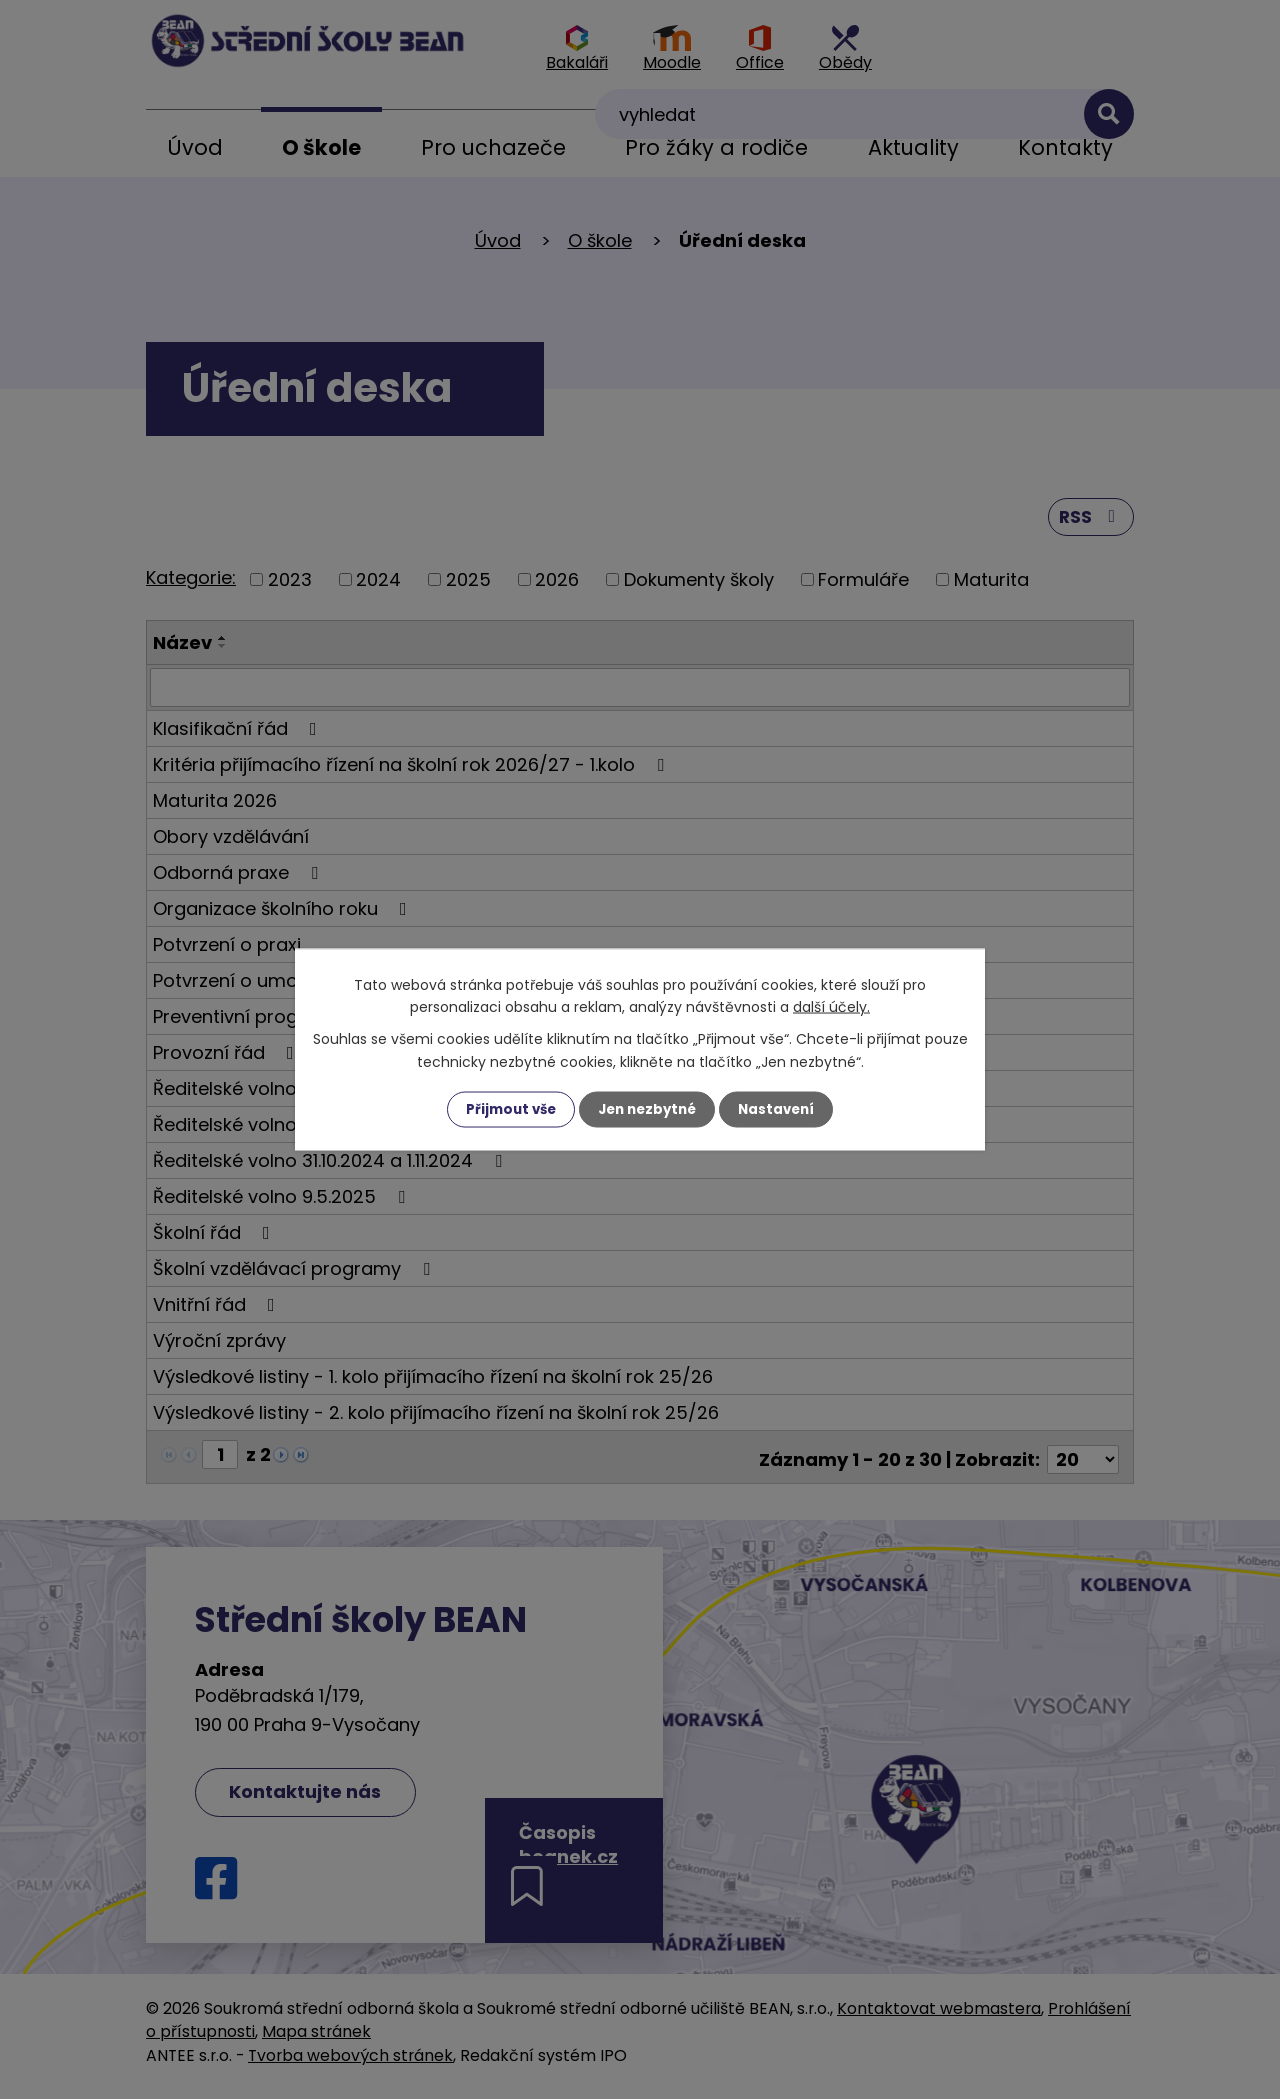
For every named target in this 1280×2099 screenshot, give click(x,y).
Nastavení (782, 1109)
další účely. (831, 1006)
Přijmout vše (505, 1109)
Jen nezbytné (647, 1109)
